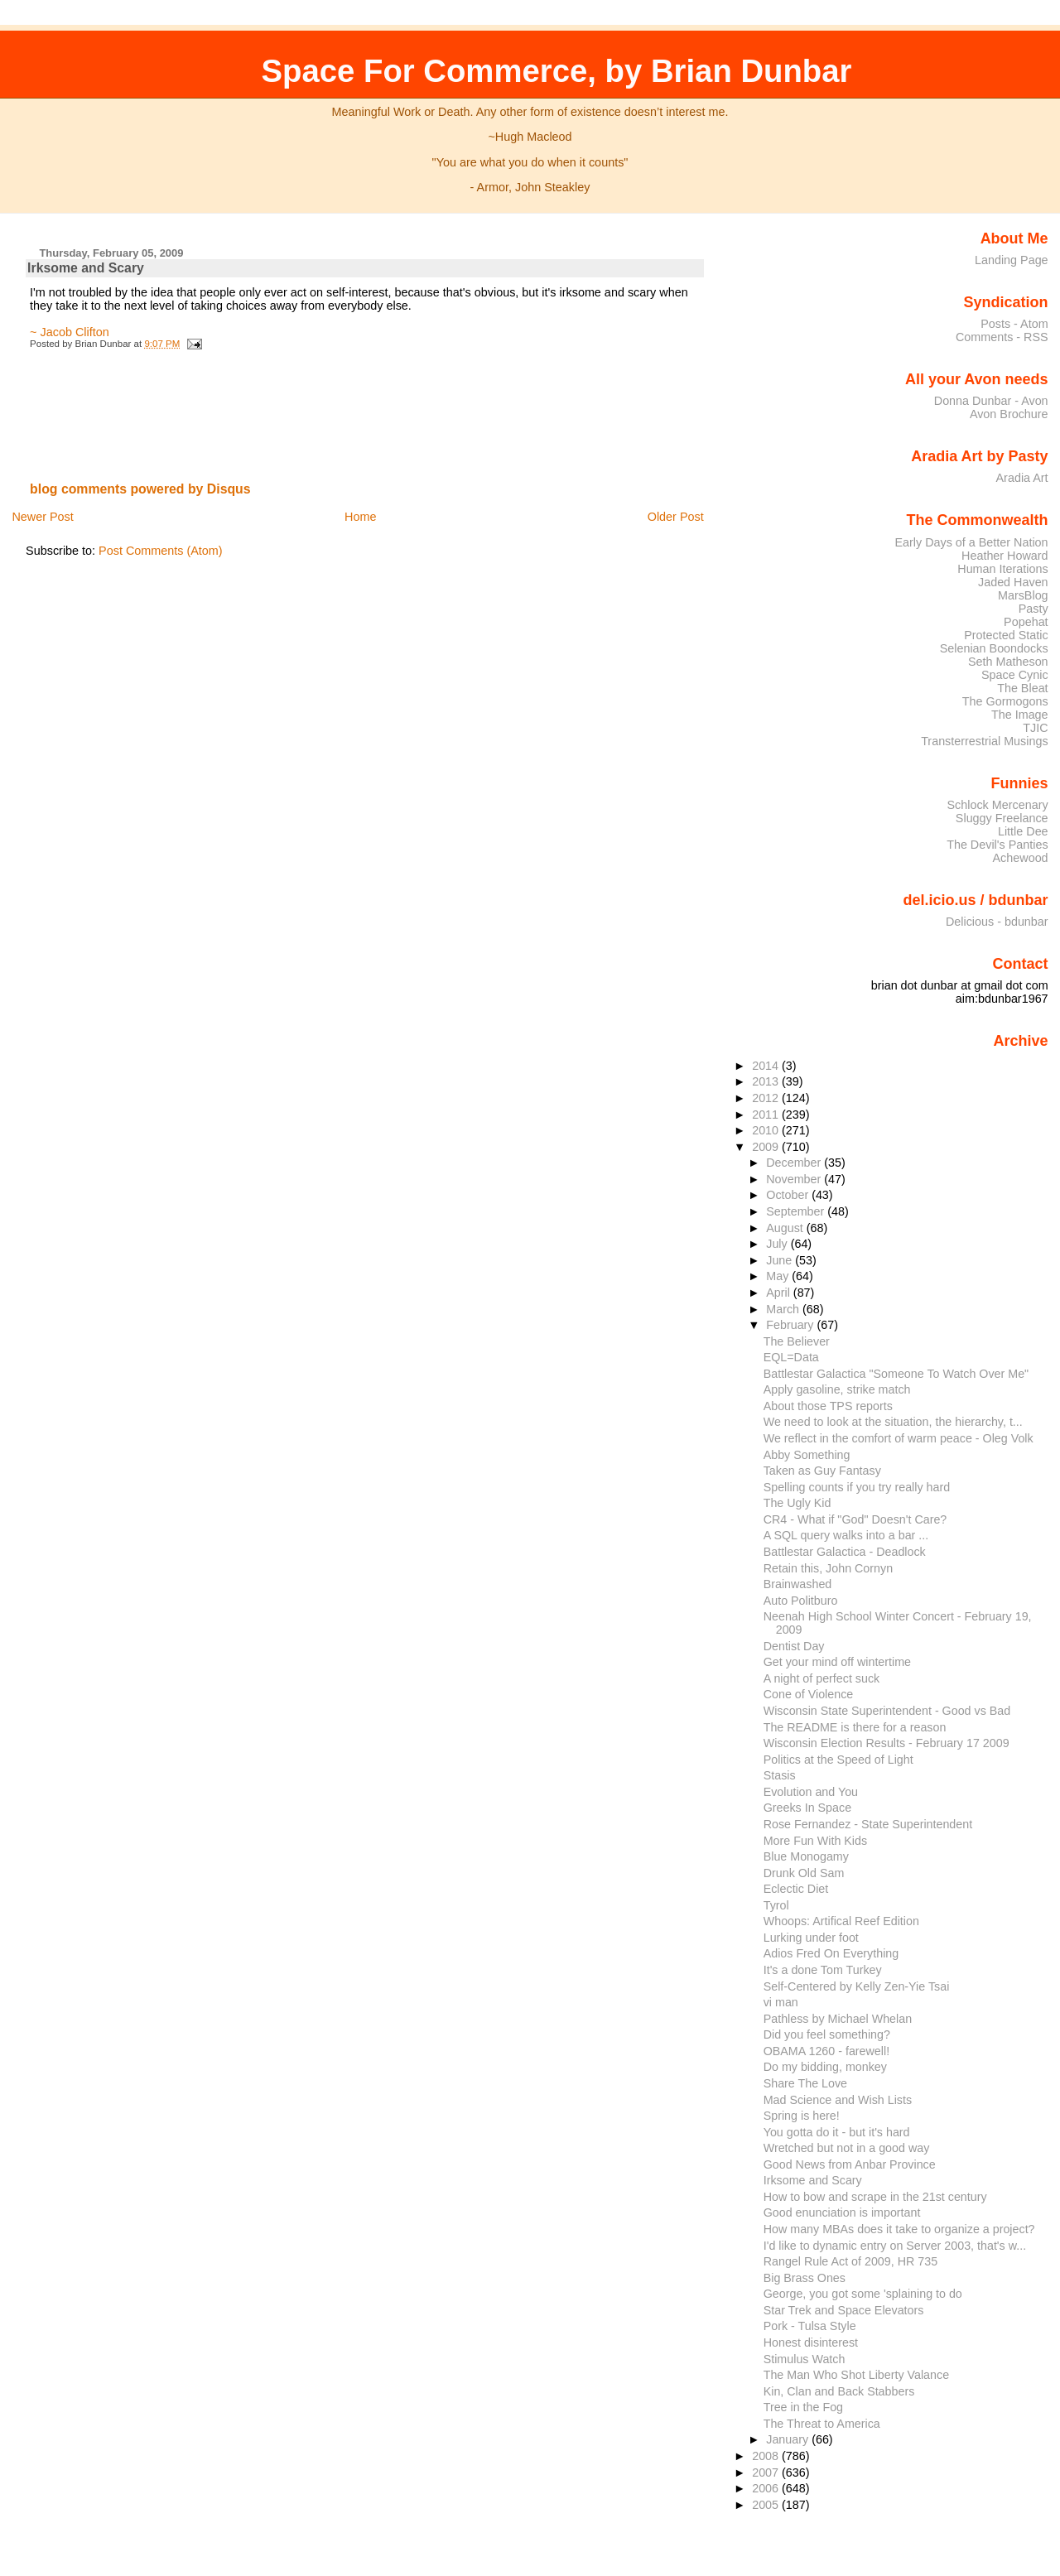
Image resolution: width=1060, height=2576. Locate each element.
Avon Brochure (1009, 414)
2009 (767, 1146)
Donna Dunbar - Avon (991, 400)
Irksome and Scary (85, 268)
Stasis (780, 1775)
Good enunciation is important (842, 2212)
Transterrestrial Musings (984, 741)
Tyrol (776, 1905)
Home (360, 516)
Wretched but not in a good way (847, 2148)
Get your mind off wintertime (837, 1661)
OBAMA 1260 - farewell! (826, 2051)
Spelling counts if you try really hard (857, 1487)
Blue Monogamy (806, 1856)
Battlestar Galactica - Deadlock (845, 1551)
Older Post (676, 516)
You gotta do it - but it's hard (837, 2132)
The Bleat (1022, 688)
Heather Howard (1004, 555)
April (779, 1292)
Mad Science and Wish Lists (838, 2100)
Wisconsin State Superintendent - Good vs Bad (887, 1710)
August (786, 1228)
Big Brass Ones (805, 2278)
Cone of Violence (809, 1694)
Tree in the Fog (803, 2407)
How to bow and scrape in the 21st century (875, 2196)
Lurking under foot (811, 1937)
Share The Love (805, 2083)
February (791, 1324)
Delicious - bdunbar (997, 921)
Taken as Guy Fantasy (822, 1470)
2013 (767, 1081)
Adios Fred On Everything (831, 1953)
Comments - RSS (1002, 337)
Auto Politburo (801, 1600)
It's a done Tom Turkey (823, 1970)
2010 (767, 1130)
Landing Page (1011, 260)
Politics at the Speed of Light (838, 1759)
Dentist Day (794, 1646)
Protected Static (1006, 635)
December (795, 1162)
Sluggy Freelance (1002, 818)
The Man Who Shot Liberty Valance (856, 2374)
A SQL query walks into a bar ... (846, 1535)
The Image (1019, 714)
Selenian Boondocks (994, 648)
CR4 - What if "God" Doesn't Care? (855, 1519)
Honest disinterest (811, 2342)
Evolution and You (811, 1791)
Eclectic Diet (796, 1888)
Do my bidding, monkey (825, 2066)
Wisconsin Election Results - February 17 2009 (886, 1743)
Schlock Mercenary (997, 804)
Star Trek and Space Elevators (844, 2310)
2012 (767, 1098)
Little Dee (1023, 831)
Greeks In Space (807, 1807)
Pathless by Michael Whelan (838, 2018)
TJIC (1035, 727)
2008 (767, 2456)
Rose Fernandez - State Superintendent (868, 1824)
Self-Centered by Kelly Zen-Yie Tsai (857, 1986)
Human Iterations (1002, 568)
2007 (767, 2472)
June (780, 1260)
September (796, 1211)
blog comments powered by (140, 489)
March (784, 1309)
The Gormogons (1005, 701)
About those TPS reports (828, 1406)
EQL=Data (791, 1357)
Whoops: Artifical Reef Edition (841, 1921)
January (789, 2439)
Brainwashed (798, 1584)
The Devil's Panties (997, 844)
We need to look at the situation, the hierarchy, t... (893, 1421)
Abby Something (807, 1454)
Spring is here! (802, 2115)
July (778, 1243)
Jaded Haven (1013, 582)
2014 (767, 1065)
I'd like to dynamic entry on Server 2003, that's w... (895, 2245)
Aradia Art (1022, 477)
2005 (767, 2504)
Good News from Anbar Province (850, 2164)
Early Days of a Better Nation (971, 542)
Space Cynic (1014, 674)
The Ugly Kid (797, 1502)
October (789, 1194)
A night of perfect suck (822, 1678)
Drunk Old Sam (804, 1873)
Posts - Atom (1014, 323)
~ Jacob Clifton (69, 332)
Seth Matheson (1008, 661)
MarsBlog (1023, 595)
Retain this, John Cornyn (828, 1568)
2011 (767, 1114)
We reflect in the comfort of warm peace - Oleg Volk (899, 1438)
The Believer (797, 1341)
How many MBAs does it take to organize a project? (899, 2229)
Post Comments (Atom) (161, 550)
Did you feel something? (827, 2034)
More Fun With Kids (815, 1840)
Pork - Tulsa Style (810, 2326)
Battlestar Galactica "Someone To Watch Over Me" (896, 1373)
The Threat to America (822, 2423)
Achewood (1020, 857)
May (779, 1276)
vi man (781, 2002)
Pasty (1033, 608)
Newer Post (42, 516)
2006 (767, 2488)
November (795, 1179)
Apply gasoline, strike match (837, 1389)
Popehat (1026, 621)
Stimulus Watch (805, 2359)
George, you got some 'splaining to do (863, 2293)
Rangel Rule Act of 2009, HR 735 (850, 2261)
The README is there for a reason (855, 1727)
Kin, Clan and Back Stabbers (839, 2391)
